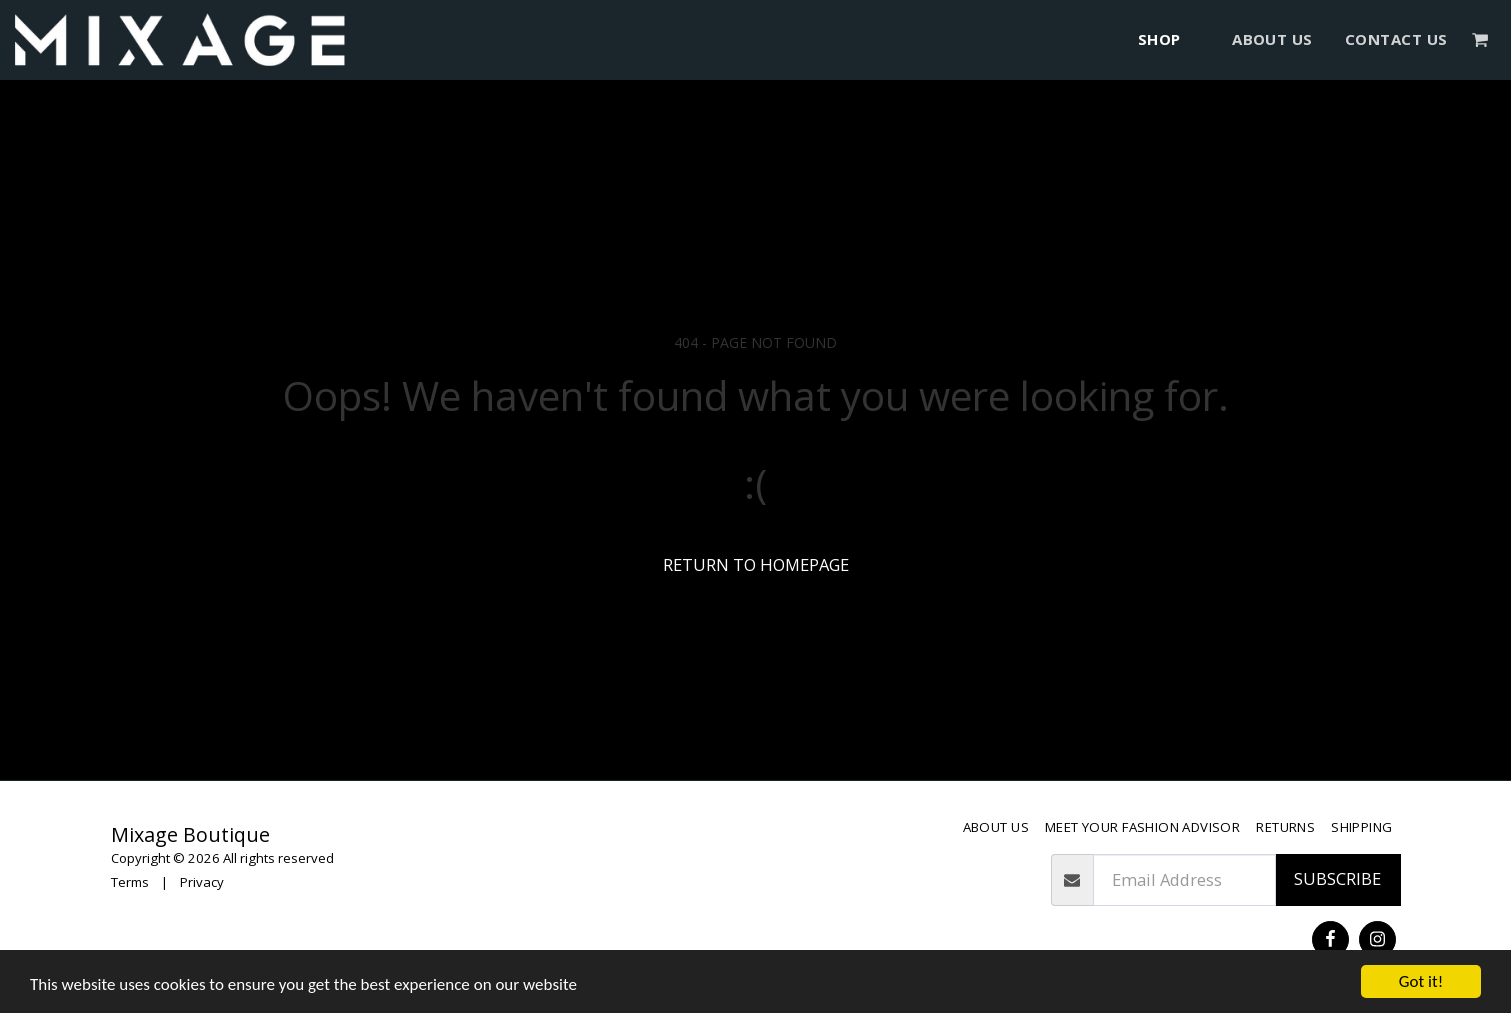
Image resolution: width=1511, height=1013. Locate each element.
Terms (130, 882)
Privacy (202, 882)
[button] (1480, 39)
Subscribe (1337, 878)
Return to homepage (756, 564)
